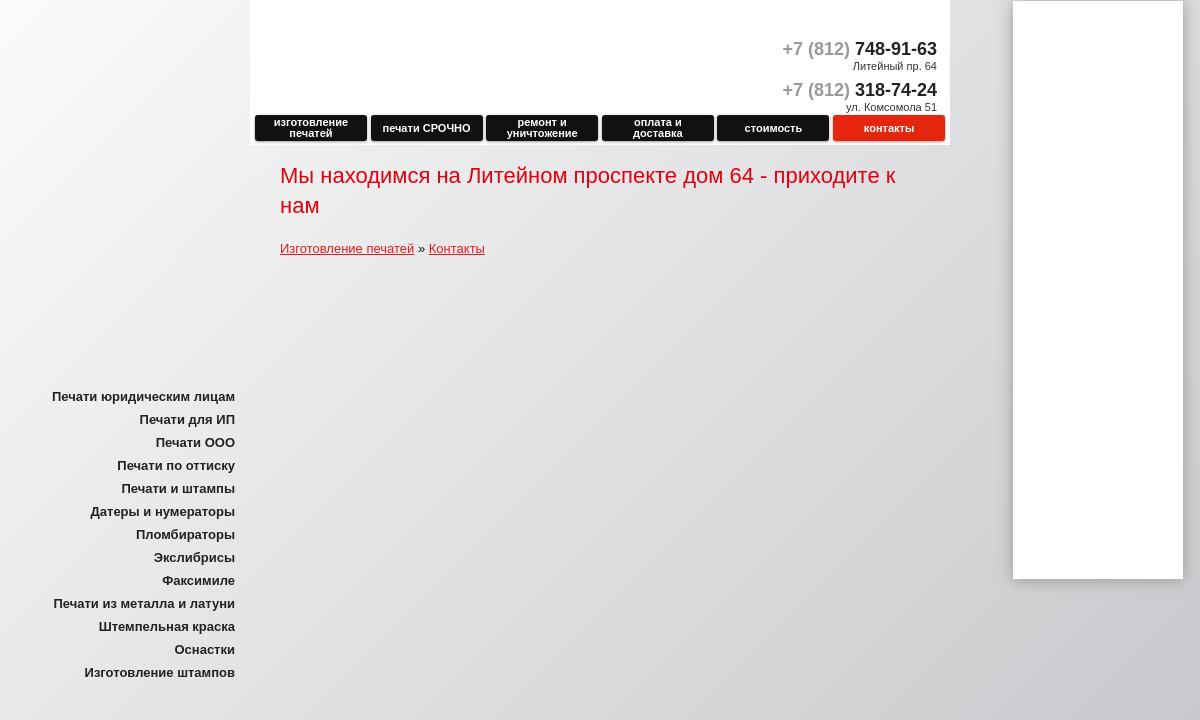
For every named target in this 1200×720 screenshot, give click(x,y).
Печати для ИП (187, 419)
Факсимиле (198, 580)
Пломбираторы (185, 534)
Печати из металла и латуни (144, 603)
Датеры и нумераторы (163, 511)
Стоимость (774, 128)
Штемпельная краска (167, 626)
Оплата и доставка (658, 127)
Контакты (889, 128)
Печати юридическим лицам (143, 396)
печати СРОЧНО (427, 128)
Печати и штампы (178, 488)
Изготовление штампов (160, 672)
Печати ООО (195, 442)
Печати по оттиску (176, 465)
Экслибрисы (194, 557)
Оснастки (204, 649)
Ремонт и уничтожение (542, 127)
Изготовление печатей (311, 127)
